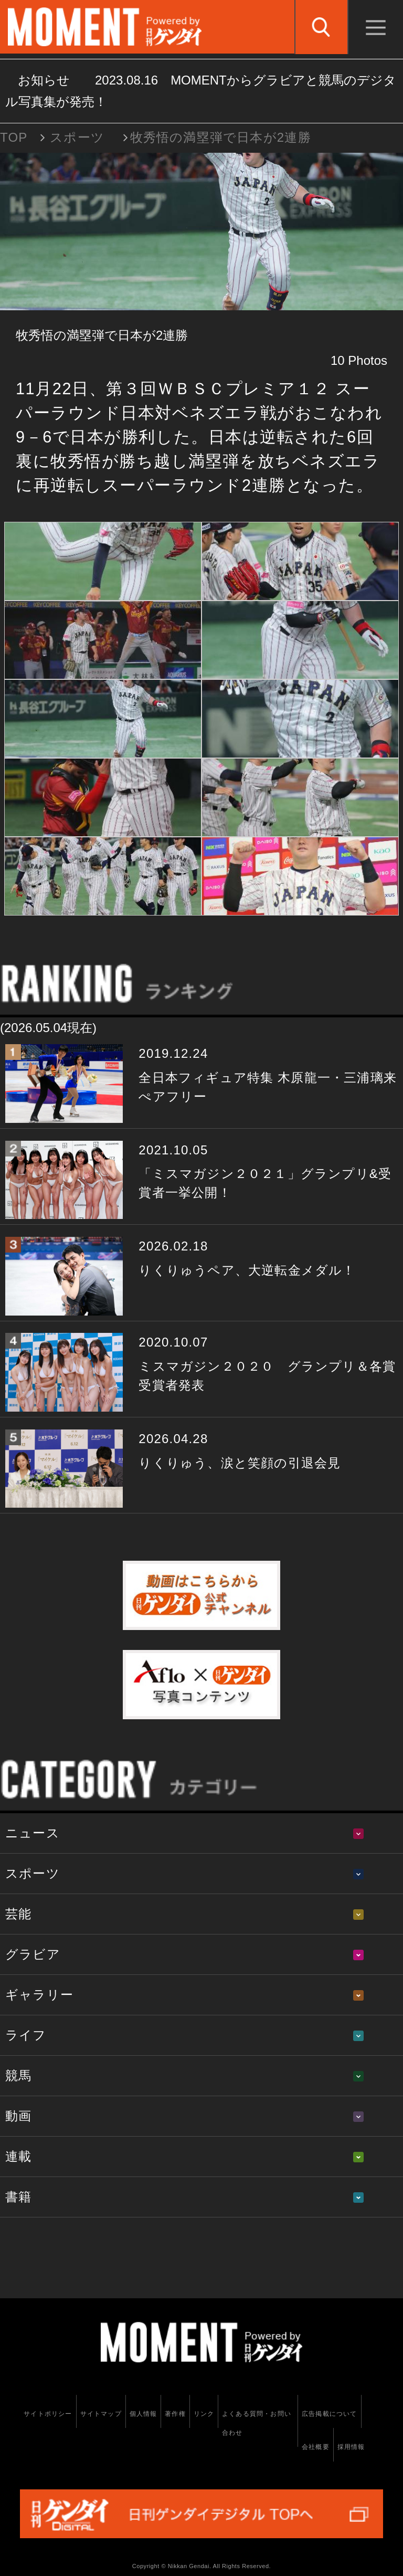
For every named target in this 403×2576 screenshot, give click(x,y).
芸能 (18, 1914)
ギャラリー (39, 1995)
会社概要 (316, 2447)
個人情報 (143, 2413)
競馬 (18, 2075)
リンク (204, 2413)
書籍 (18, 2197)
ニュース (32, 1833)
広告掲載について (329, 2413)
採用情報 (351, 2447)
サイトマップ (101, 2413)
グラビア (32, 1954)
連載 (18, 2156)
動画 (18, 2116)
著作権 (175, 2413)
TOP (14, 137)
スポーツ (77, 137)
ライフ (26, 2035)
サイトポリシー (48, 2413)
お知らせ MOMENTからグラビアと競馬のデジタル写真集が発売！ (200, 91)
